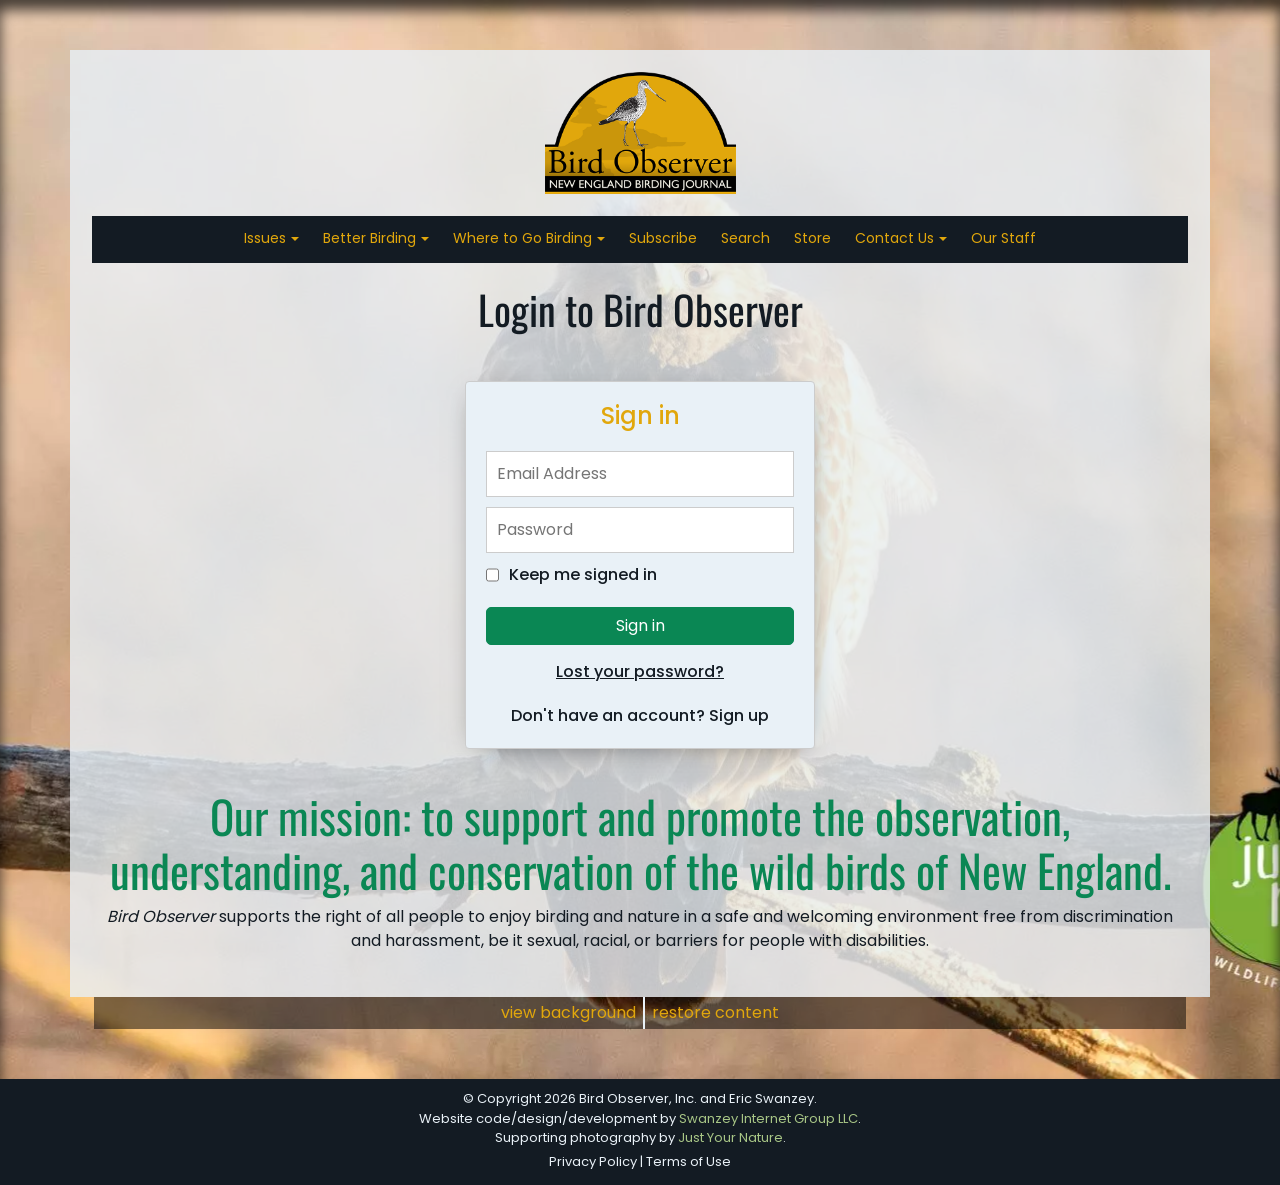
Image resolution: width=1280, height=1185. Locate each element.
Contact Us (896, 238)
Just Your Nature (730, 1137)
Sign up (739, 715)
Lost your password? (640, 671)
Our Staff (1003, 238)
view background (568, 1012)
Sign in (640, 625)
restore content (715, 1012)
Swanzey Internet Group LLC (768, 1118)
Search (745, 238)
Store (812, 238)
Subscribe (663, 238)
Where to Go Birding (524, 238)
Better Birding (371, 238)
